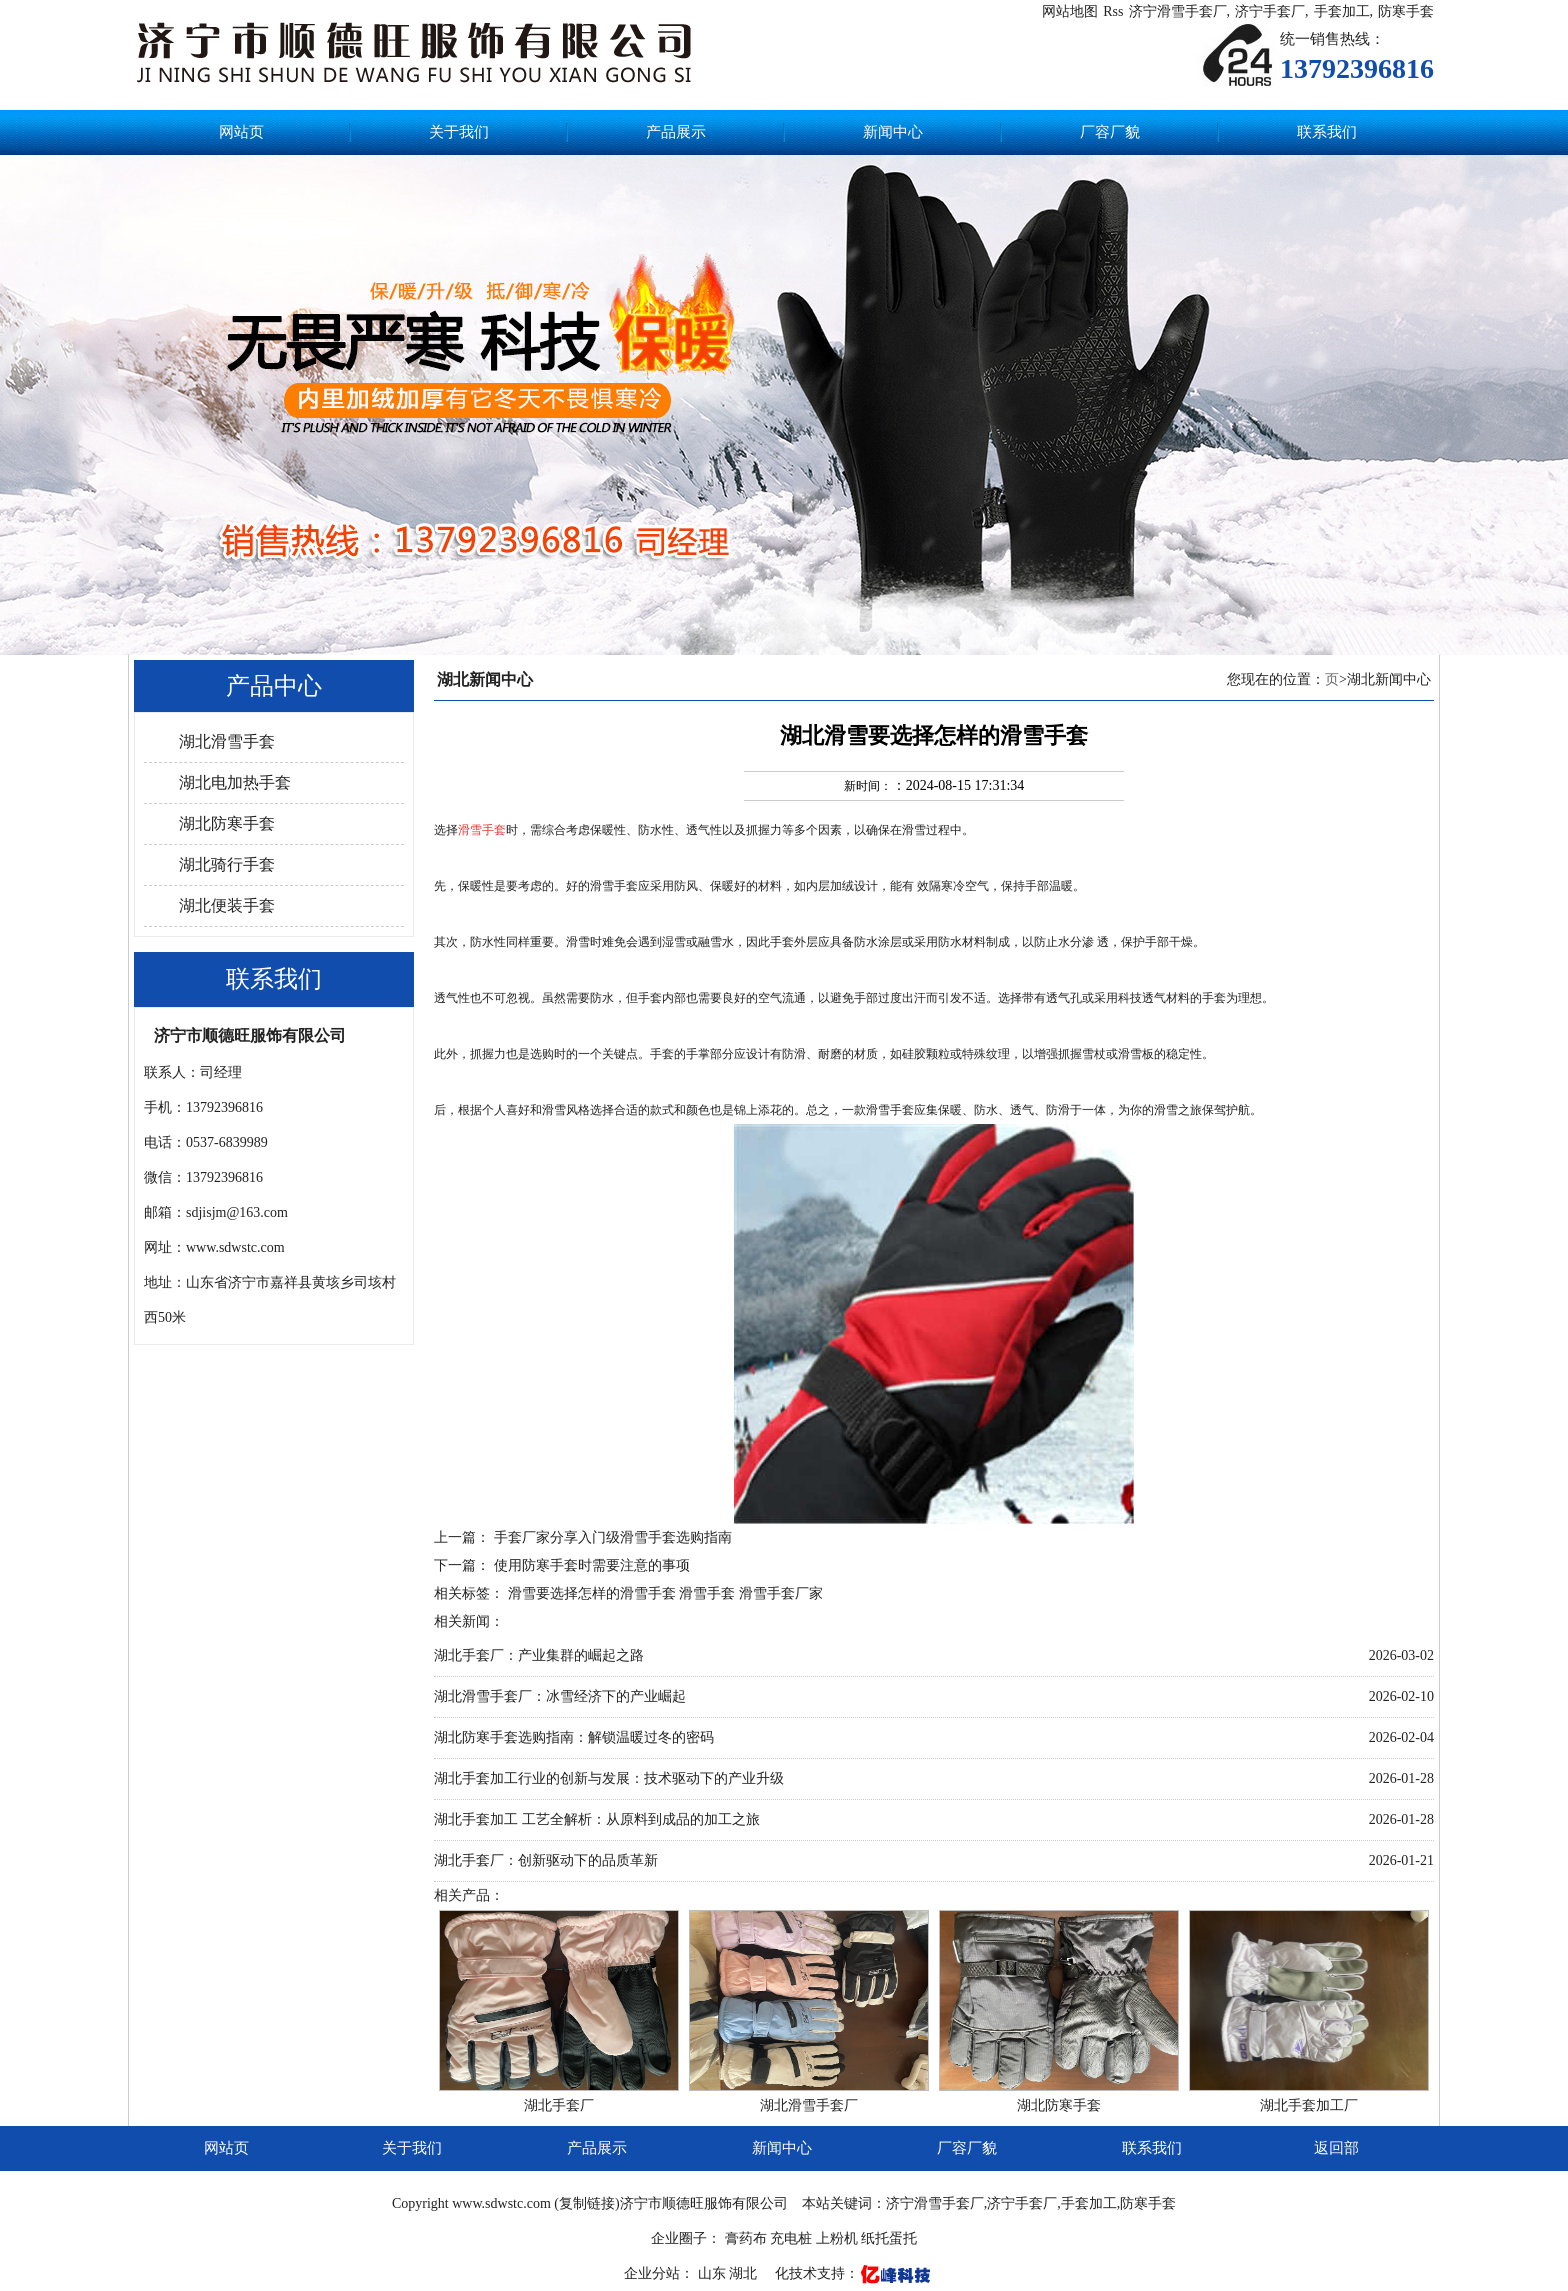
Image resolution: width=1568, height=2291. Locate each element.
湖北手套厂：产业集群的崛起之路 (539, 1655)
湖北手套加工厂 (1309, 2105)
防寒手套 (1406, 11)
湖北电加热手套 (235, 782)
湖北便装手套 (227, 905)
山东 (714, 2273)
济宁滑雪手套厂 (1178, 11)
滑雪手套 (707, 1593)
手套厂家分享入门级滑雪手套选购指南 (613, 1537)
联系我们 (1327, 132)
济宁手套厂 (1270, 11)
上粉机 (837, 2238)
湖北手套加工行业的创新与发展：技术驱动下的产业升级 (609, 1778)
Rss (1113, 11)
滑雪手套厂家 (781, 1593)
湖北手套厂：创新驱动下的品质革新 (546, 1860)
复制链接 (587, 2203)
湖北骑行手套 (227, 864)
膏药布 (746, 2238)
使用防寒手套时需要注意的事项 (592, 1565)
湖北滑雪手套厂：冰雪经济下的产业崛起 (560, 1696)
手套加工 (1342, 11)
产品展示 (676, 132)
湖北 (745, 2273)
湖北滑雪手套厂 (809, 2105)
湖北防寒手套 (227, 823)
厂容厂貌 (1110, 132)
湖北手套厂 (559, 2105)
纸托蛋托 (889, 2238)
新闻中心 (893, 132)
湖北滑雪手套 (227, 741)
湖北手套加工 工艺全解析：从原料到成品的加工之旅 (597, 1819)
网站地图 (1070, 11)
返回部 (1336, 2148)
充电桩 (791, 2238)
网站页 (241, 132)
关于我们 (459, 132)
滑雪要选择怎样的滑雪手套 (594, 1593)
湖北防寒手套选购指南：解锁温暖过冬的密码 (574, 1737)
